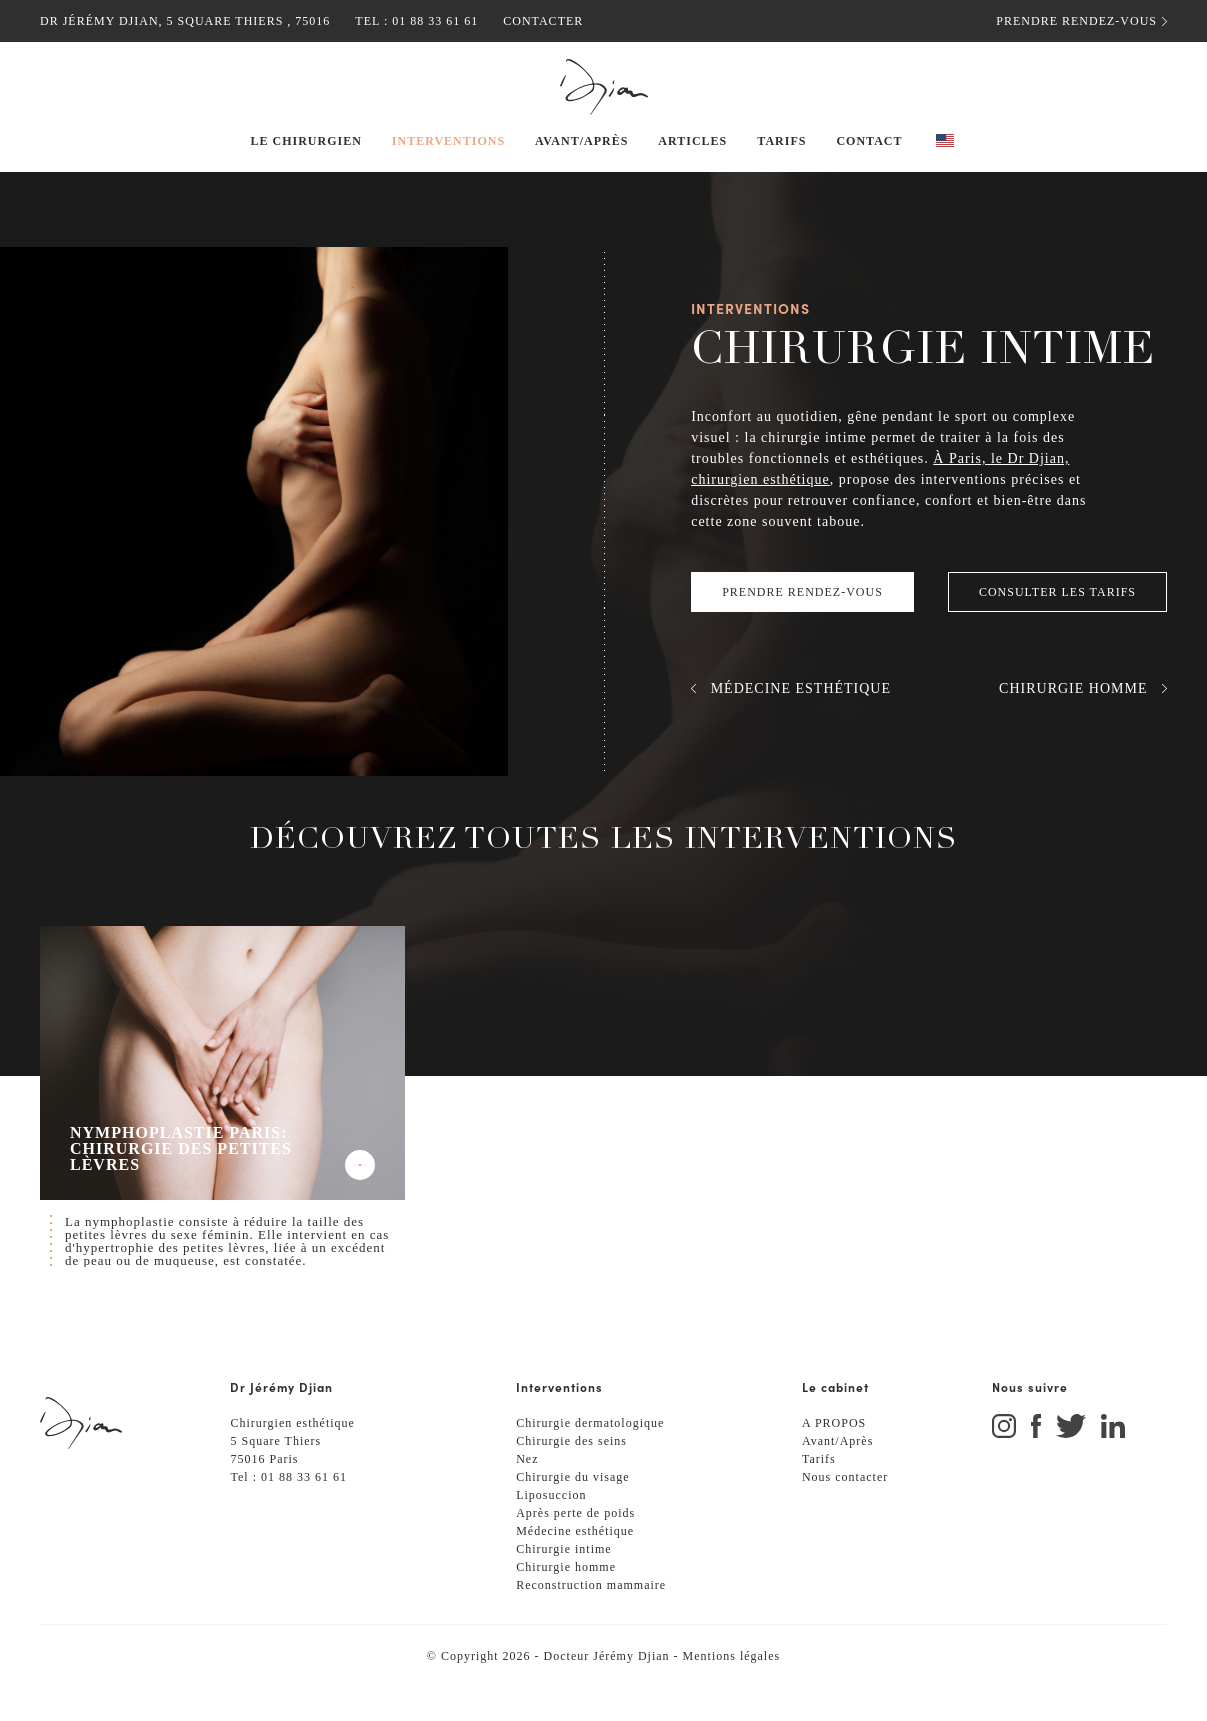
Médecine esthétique (583, 1564)
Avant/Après (840, 1474)
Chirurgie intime (568, 1582)
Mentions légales (742, 1689)
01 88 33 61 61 (421, 20)
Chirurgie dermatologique (598, 1456)
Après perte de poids (581, 1546)
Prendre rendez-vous (1083, 21)
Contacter (527, 20)
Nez (528, 1492)
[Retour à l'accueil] (603, 87)
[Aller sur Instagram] (1011, 1461)
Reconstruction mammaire (600, 1618)
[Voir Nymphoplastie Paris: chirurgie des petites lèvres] (222, 1084)
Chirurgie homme (571, 1600)
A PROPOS (835, 1456)
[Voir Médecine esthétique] (788, 710)
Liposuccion (553, 1528)
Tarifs (819, 1492)
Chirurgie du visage (578, 1510)
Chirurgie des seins (576, 1474)
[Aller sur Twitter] (1078, 1461)
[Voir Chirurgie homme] (1084, 710)
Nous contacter (850, 1510)
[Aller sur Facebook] (1043, 1461)
